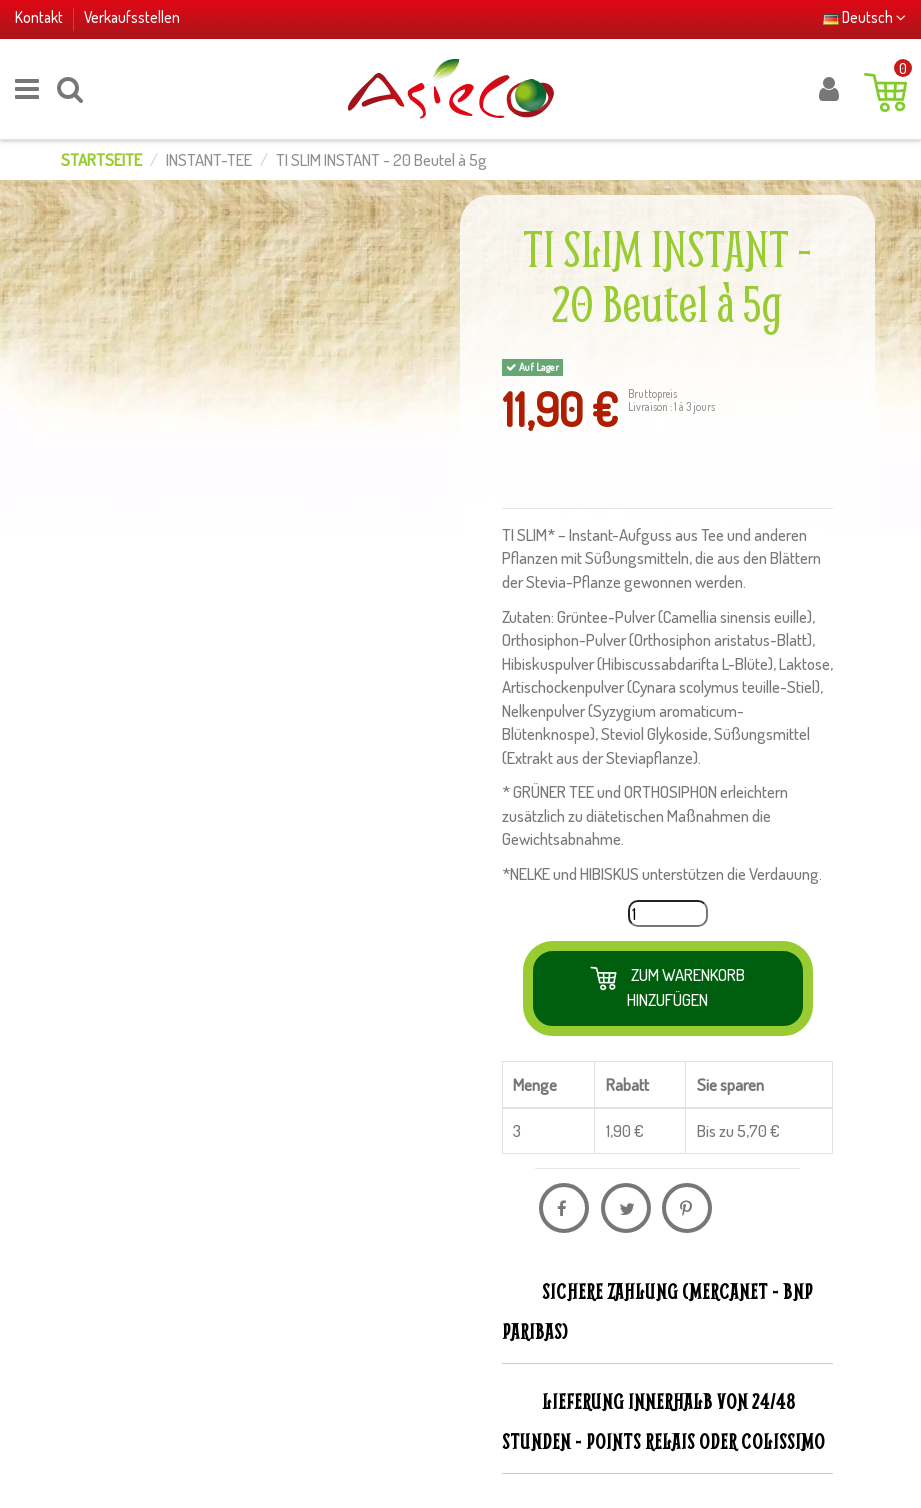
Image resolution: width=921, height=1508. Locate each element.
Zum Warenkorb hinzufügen (686, 987)
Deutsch (864, 17)
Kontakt (40, 17)
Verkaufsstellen (132, 17)
